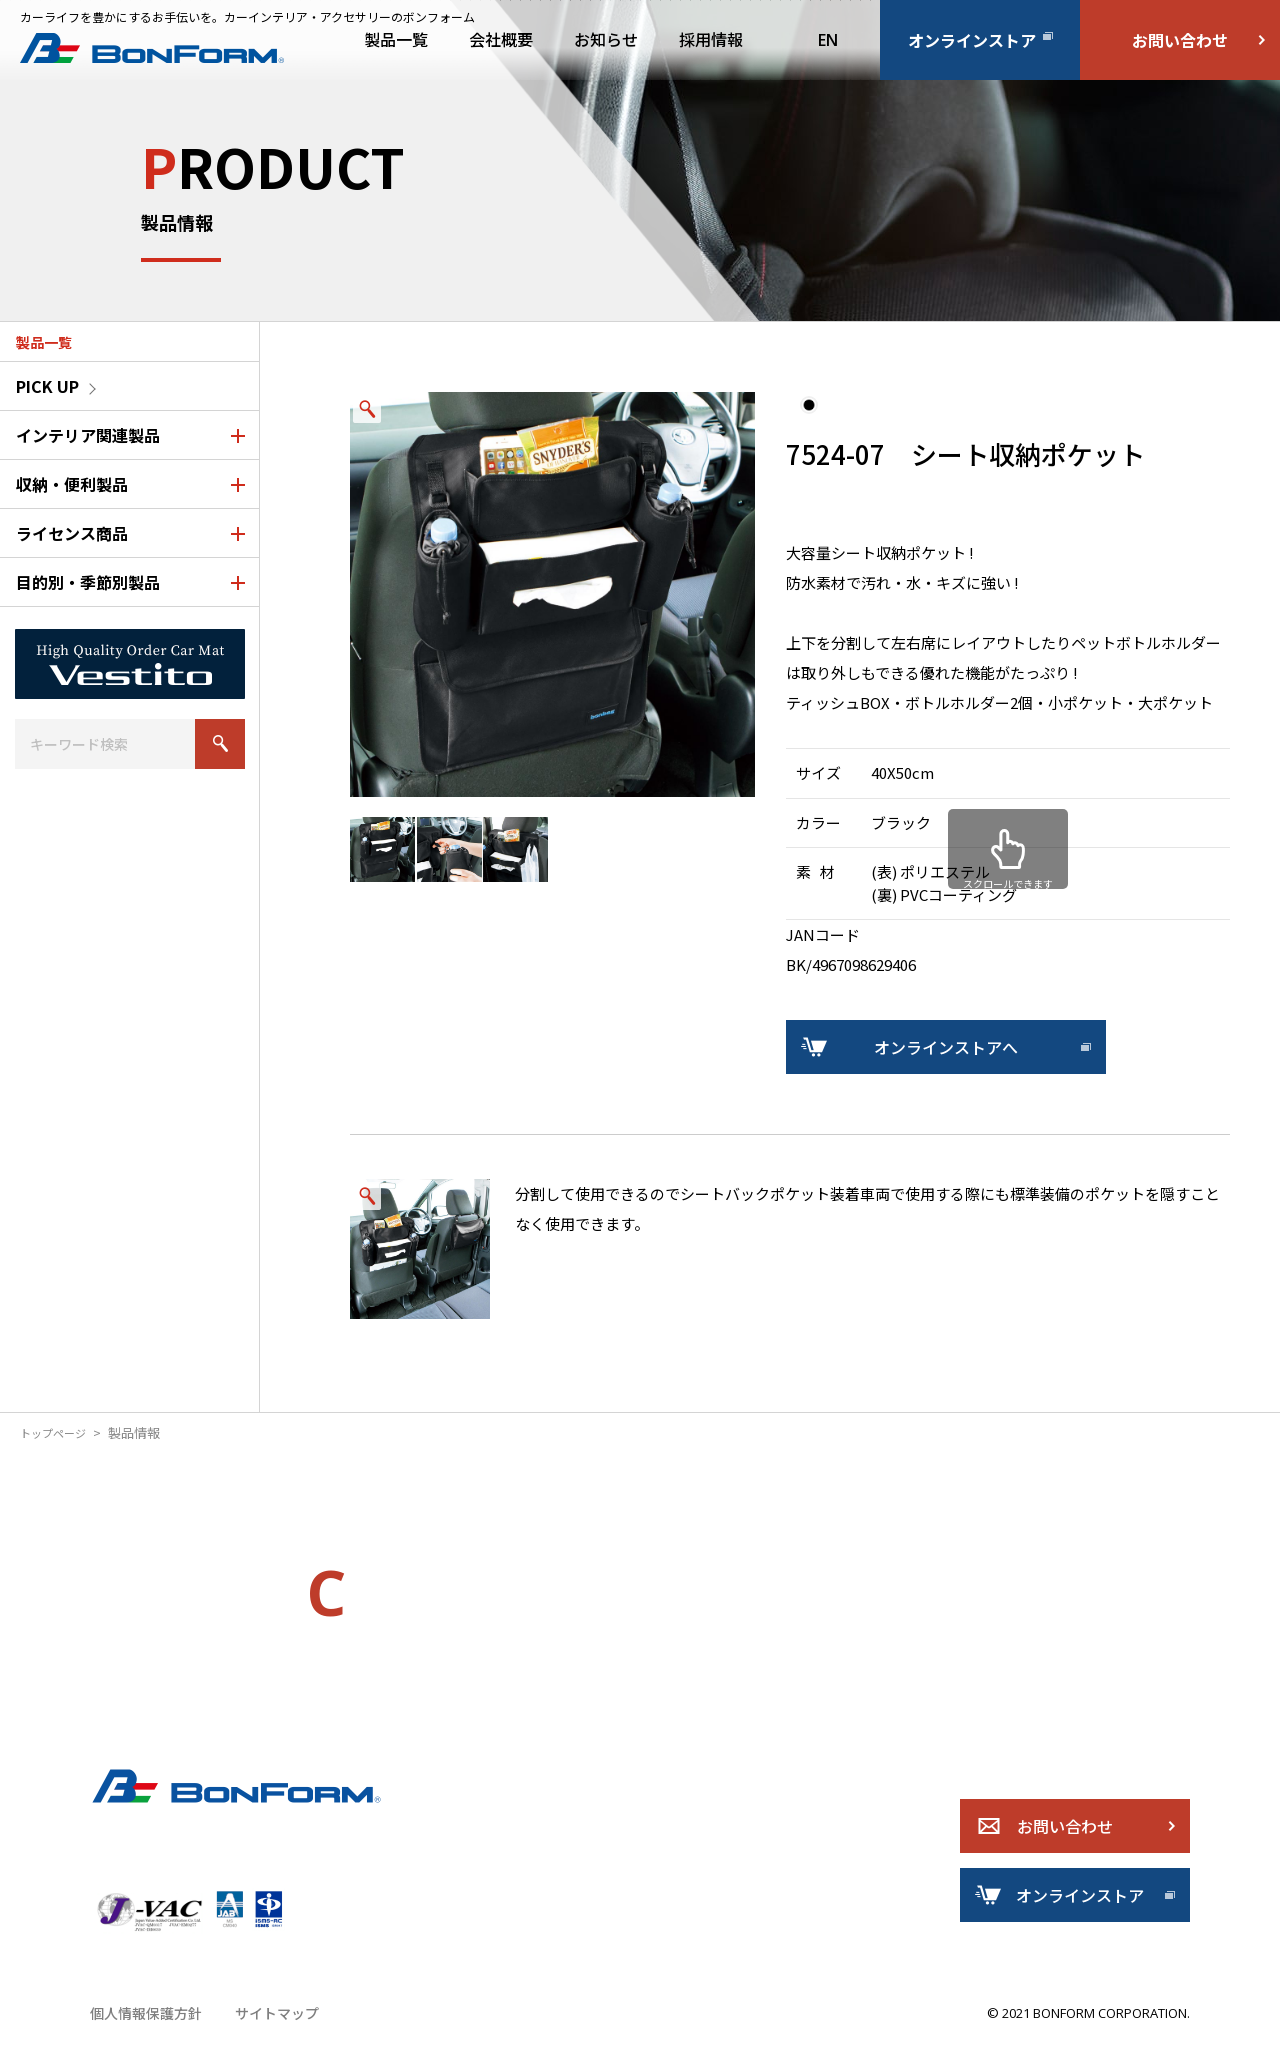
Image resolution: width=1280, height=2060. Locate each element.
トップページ (59, 1433)
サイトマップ (266, 2034)
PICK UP (47, 386)
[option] (552, 594)
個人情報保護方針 (142, 2034)
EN (828, 40)
